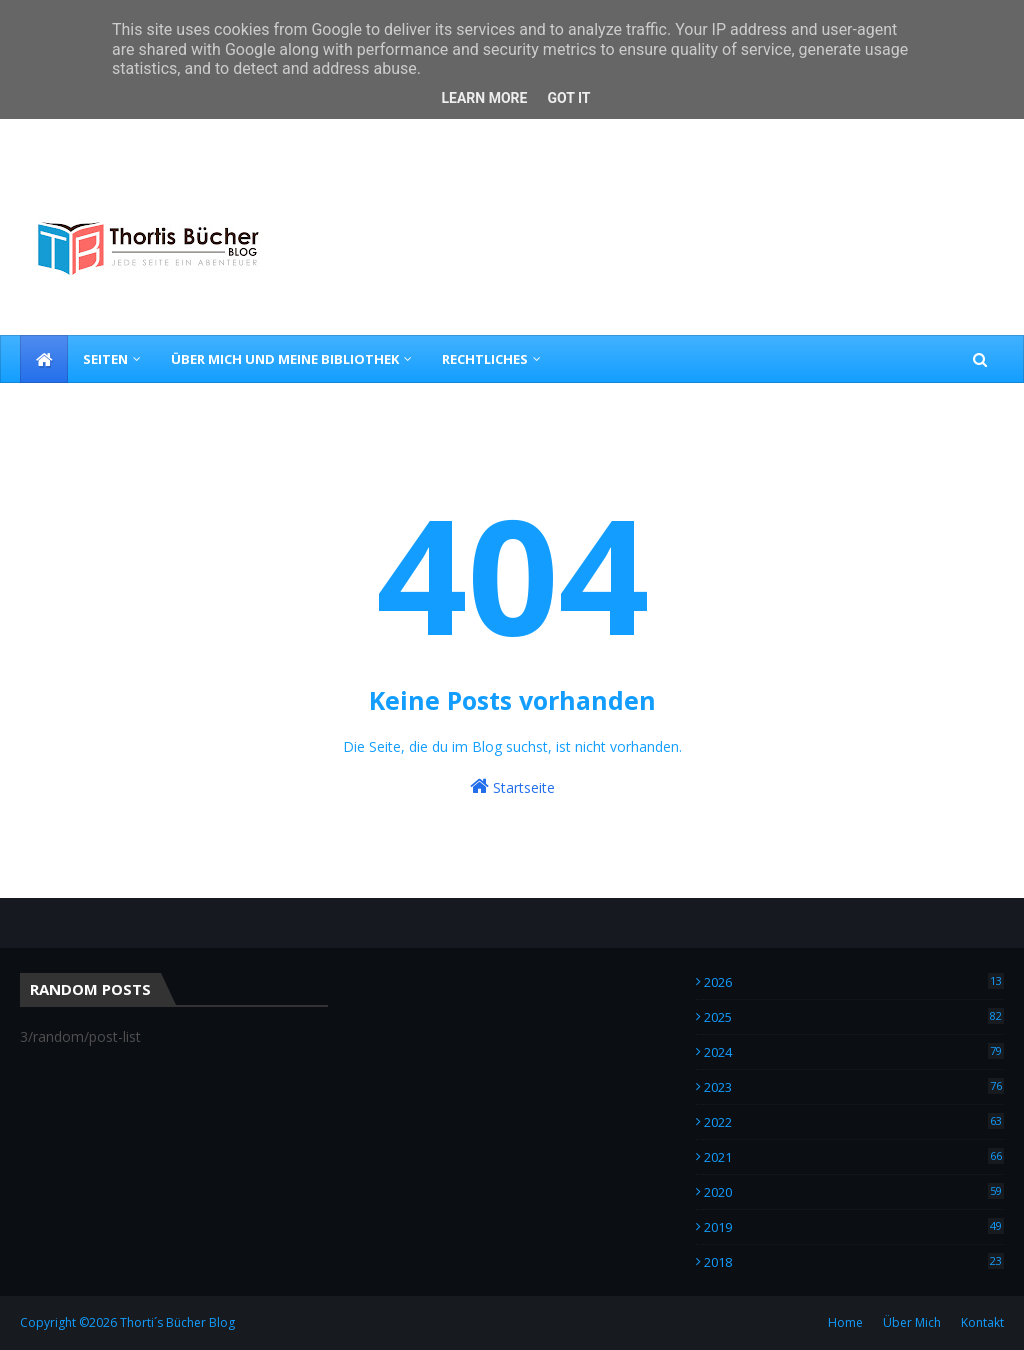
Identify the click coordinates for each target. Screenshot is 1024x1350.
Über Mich (912, 1322)
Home (845, 1322)
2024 (854, 1052)
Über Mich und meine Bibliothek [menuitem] (285, 359)
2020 (854, 1192)
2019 (854, 1227)
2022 (854, 1122)
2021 (854, 1157)
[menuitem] (44, 359)
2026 (854, 982)
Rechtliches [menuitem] (485, 359)
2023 (854, 1087)
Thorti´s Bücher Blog (177, 1322)
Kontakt (982, 1322)
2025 (854, 1017)
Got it (568, 98)
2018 (854, 1262)
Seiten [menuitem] (105, 359)
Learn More (484, 98)
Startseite (512, 786)
